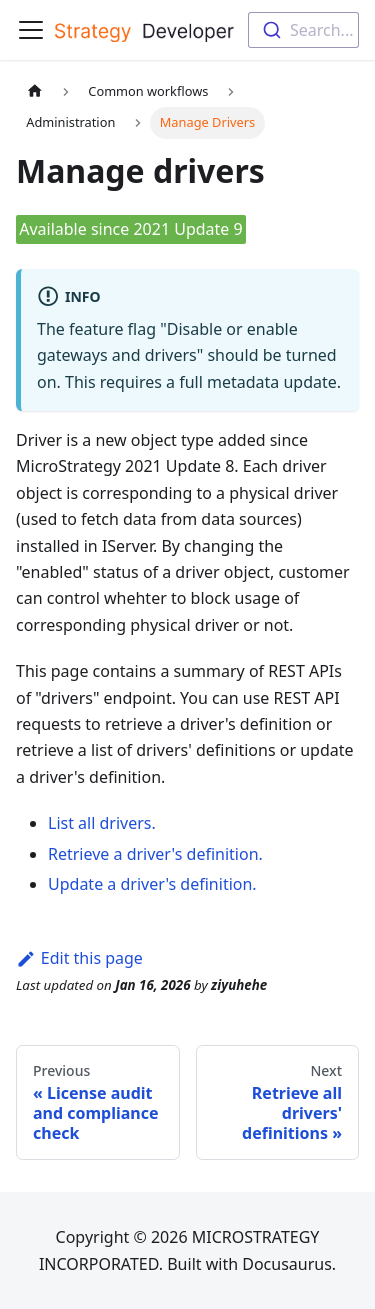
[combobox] (303, 30)
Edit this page (79, 958)
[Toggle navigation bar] (31, 30)
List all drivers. (102, 823)
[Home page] (35, 91)
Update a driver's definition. (152, 884)
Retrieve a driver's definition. (155, 854)
